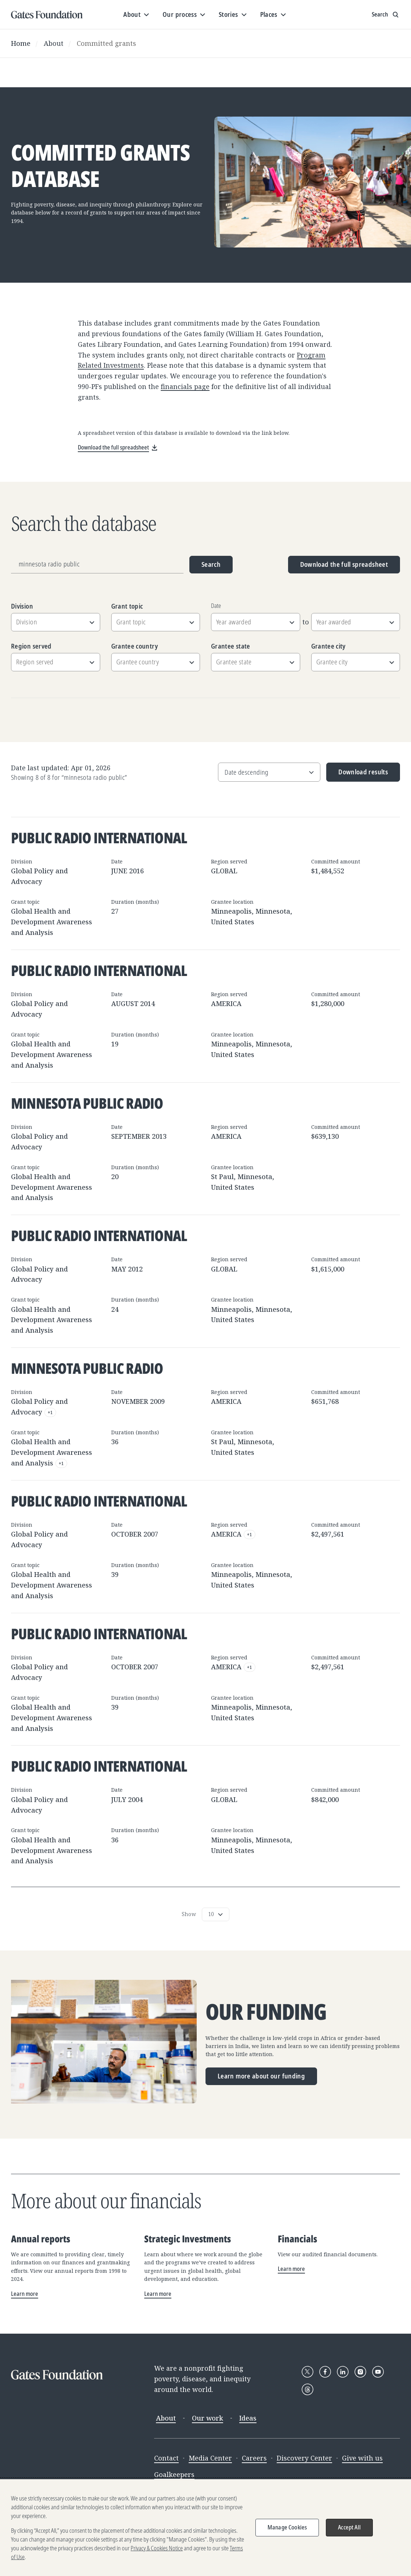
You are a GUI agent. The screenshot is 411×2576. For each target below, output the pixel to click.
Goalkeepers (174, 2474)
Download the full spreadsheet (344, 564)
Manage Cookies (287, 2533)
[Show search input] (386, 14)
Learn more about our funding (261, 2076)
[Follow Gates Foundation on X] (307, 2371)
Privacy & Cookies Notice (157, 2554)
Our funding (266, 2011)
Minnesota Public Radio (87, 1103)
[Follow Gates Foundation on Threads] (307, 2389)
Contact (166, 2458)
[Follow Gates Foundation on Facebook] (325, 2371)
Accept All (349, 2533)
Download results (357, 774)
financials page (185, 386)
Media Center (210, 2458)
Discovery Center (304, 2458)
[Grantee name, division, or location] (97, 564)
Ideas (248, 2418)
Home (20, 43)
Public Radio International (99, 838)
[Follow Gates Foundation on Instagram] (360, 2371)
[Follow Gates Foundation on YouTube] (378, 2371)
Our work (207, 2418)
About (53, 43)
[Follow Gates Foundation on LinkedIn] (342, 2371)
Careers (254, 2458)
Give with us (362, 2458)
